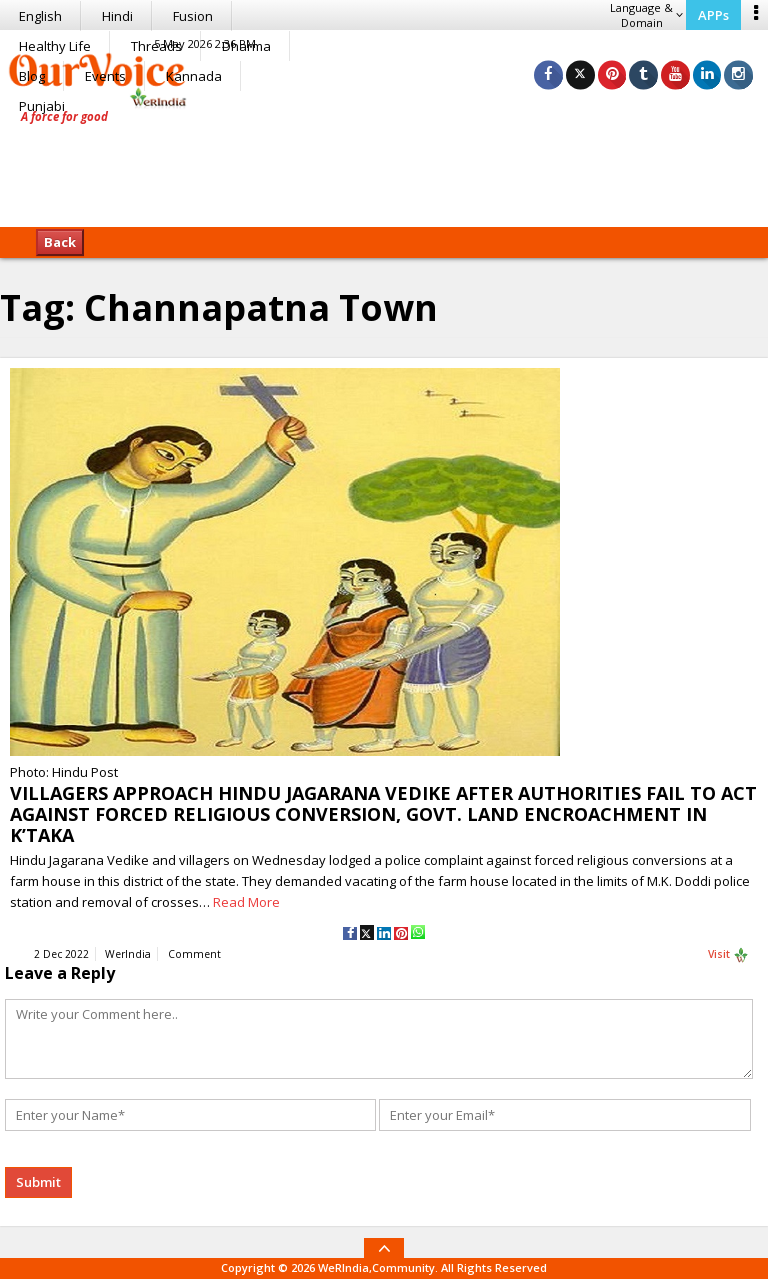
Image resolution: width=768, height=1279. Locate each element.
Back (60, 242)
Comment (194, 955)
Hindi (117, 16)
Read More (246, 902)
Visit (728, 956)
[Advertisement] (384, 165)
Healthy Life (55, 46)
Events (105, 76)
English (40, 16)
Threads (156, 46)
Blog (32, 76)
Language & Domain (646, 15)
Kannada (194, 76)
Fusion (193, 16)
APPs (713, 15)
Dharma (246, 46)
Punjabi (42, 106)
